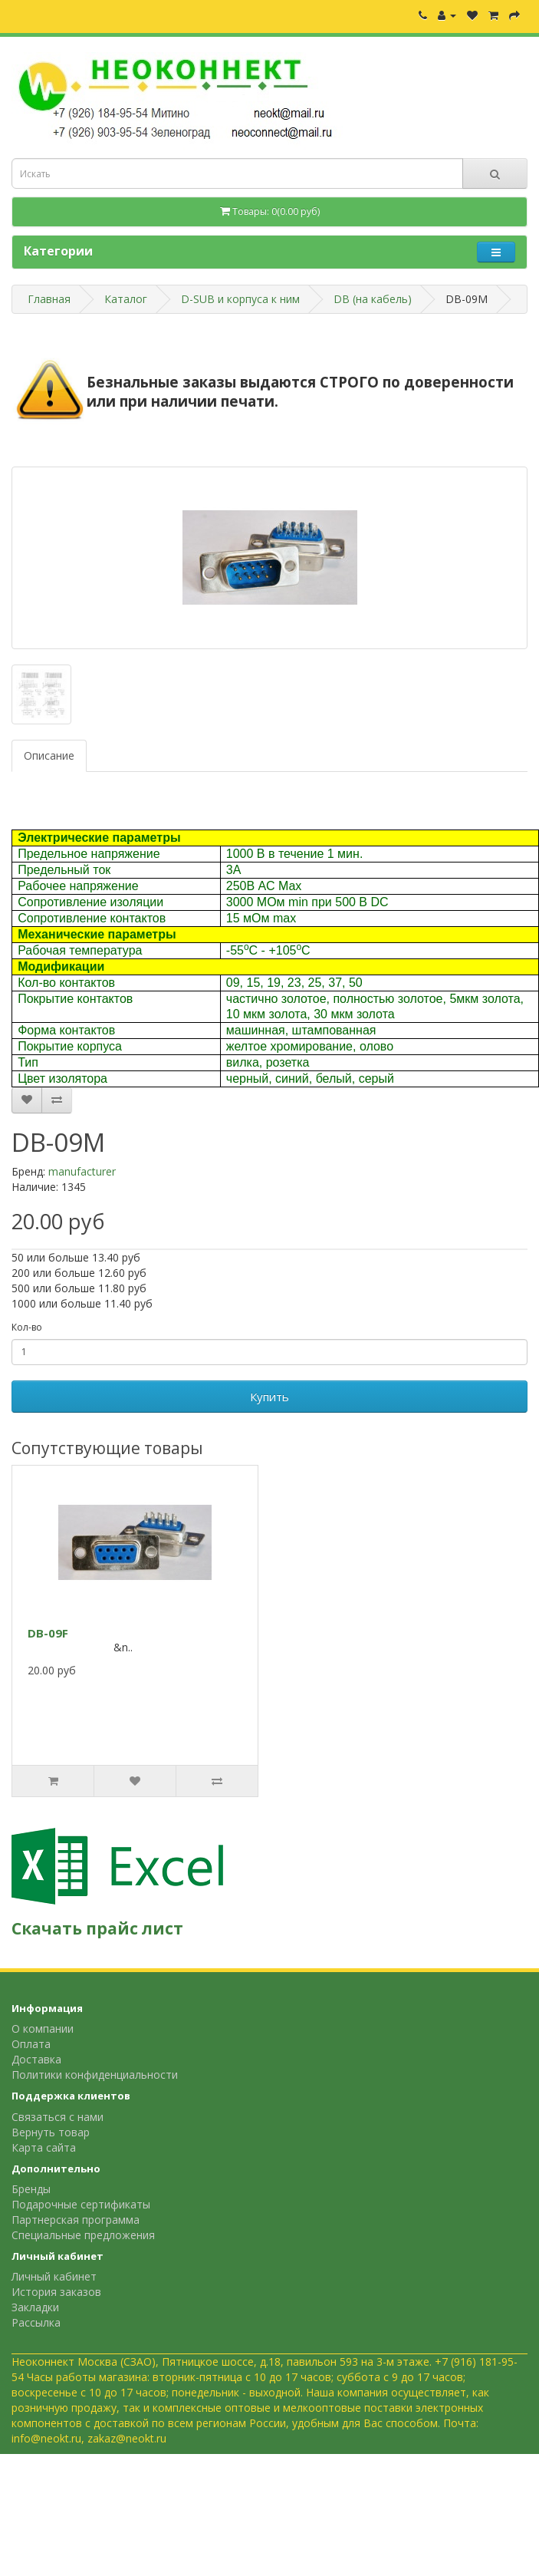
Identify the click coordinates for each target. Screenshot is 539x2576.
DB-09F (48, 1633)
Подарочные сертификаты (81, 2204)
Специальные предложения (83, 2235)
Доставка (36, 2059)
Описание (49, 755)
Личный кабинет (54, 2276)
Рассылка (36, 2322)
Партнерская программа (76, 2219)
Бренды (31, 2189)
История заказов (56, 2291)
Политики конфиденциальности (95, 2074)
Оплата (31, 2044)
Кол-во (27, 1327)
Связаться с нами (58, 2116)
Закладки (35, 2307)
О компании (43, 2028)
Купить (269, 1396)
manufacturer (82, 1171)
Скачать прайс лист (97, 1928)
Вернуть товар (51, 2132)
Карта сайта (44, 2147)
